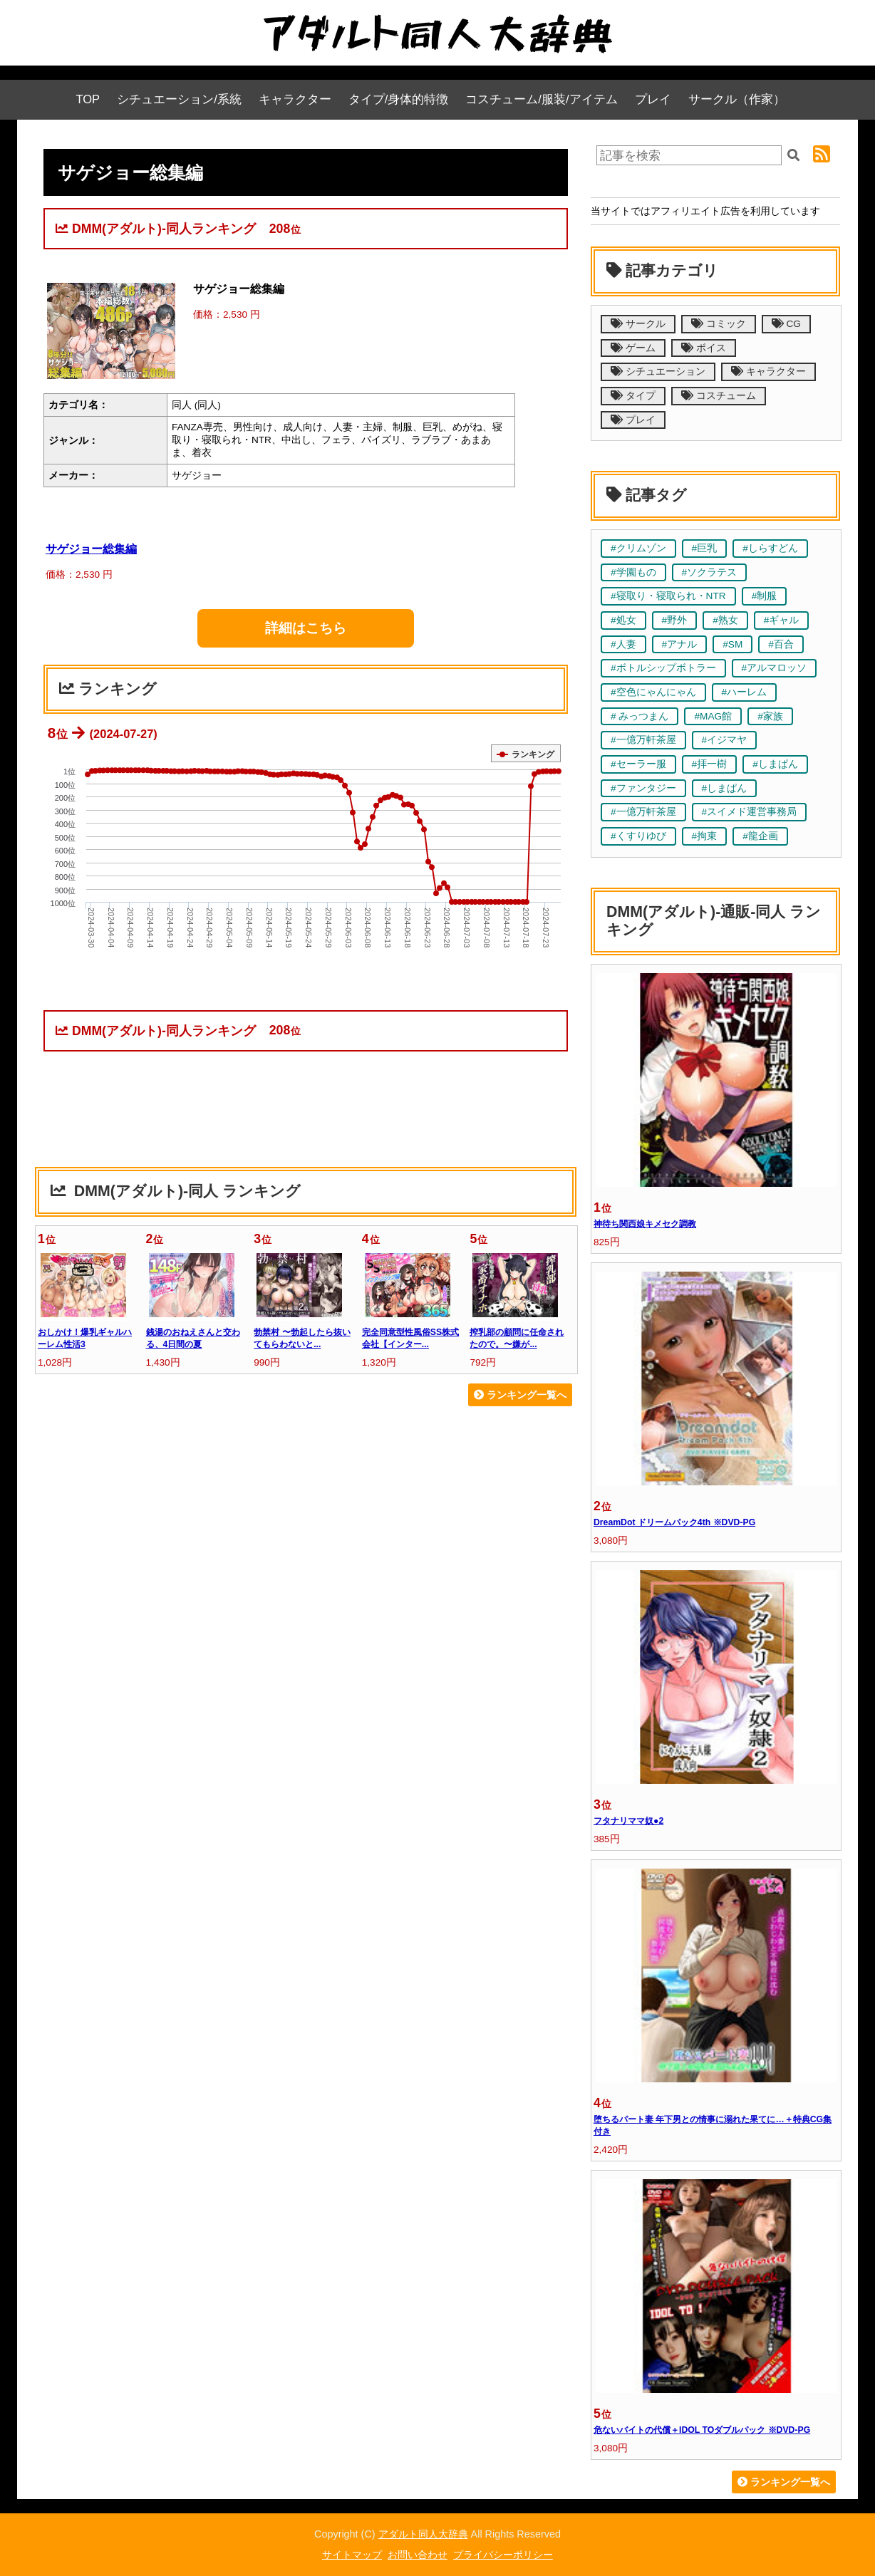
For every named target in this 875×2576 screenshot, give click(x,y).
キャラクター (295, 99)
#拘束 (705, 836)
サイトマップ (352, 2554)
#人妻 (623, 644)
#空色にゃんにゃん (653, 692)
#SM (732, 644)
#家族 (770, 716)
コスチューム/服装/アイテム (541, 99)
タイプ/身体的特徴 (398, 99)
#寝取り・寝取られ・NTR (668, 596)
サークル (638, 323)
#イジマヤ (724, 739)
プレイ (653, 99)
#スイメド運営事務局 (749, 811)
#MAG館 (713, 716)
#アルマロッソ (774, 668)
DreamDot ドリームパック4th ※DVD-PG (674, 1522)
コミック (718, 323)
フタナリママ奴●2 (628, 1821)
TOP (88, 99)
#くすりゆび (638, 836)
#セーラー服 (638, 764)
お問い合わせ (417, 2554)
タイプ (633, 395)
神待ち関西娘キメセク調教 (645, 1224)
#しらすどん (770, 548)
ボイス (703, 348)
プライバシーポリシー (503, 2554)
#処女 (623, 620)
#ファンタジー (643, 788)
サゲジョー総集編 (91, 548)
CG (786, 323)
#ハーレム (744, 692)
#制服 (764, 596)
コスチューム (718, 395)
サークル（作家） (736, 99)
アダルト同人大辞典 (423, 2534)
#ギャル (781, 620)
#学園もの (633, 572)
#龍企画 (760, 836)
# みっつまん (639, 716)
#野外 (675, 620)
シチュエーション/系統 (179, 99)
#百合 (781, 644)
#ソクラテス (709, 572)
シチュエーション (658, 371)
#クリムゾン (638, 548)
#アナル (680, 644)
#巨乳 (705, 548)
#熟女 (725, 620)
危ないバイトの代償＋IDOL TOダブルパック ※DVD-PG (702, 2430)
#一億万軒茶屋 (643, 739)
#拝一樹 (710, 764)
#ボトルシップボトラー (663, 668)
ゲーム (633, 348)
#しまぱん (775, 764)
